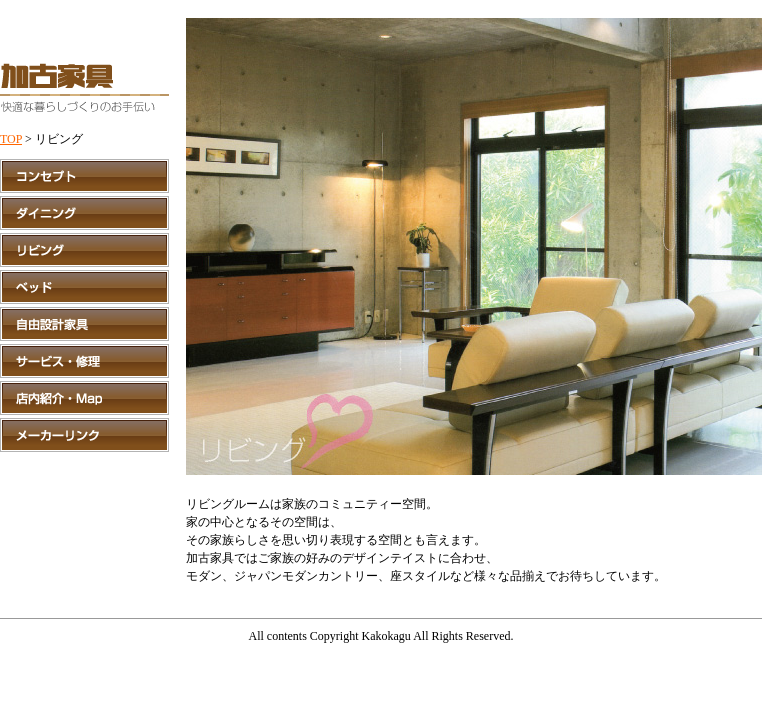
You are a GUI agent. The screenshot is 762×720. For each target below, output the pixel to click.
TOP (11, 139)
